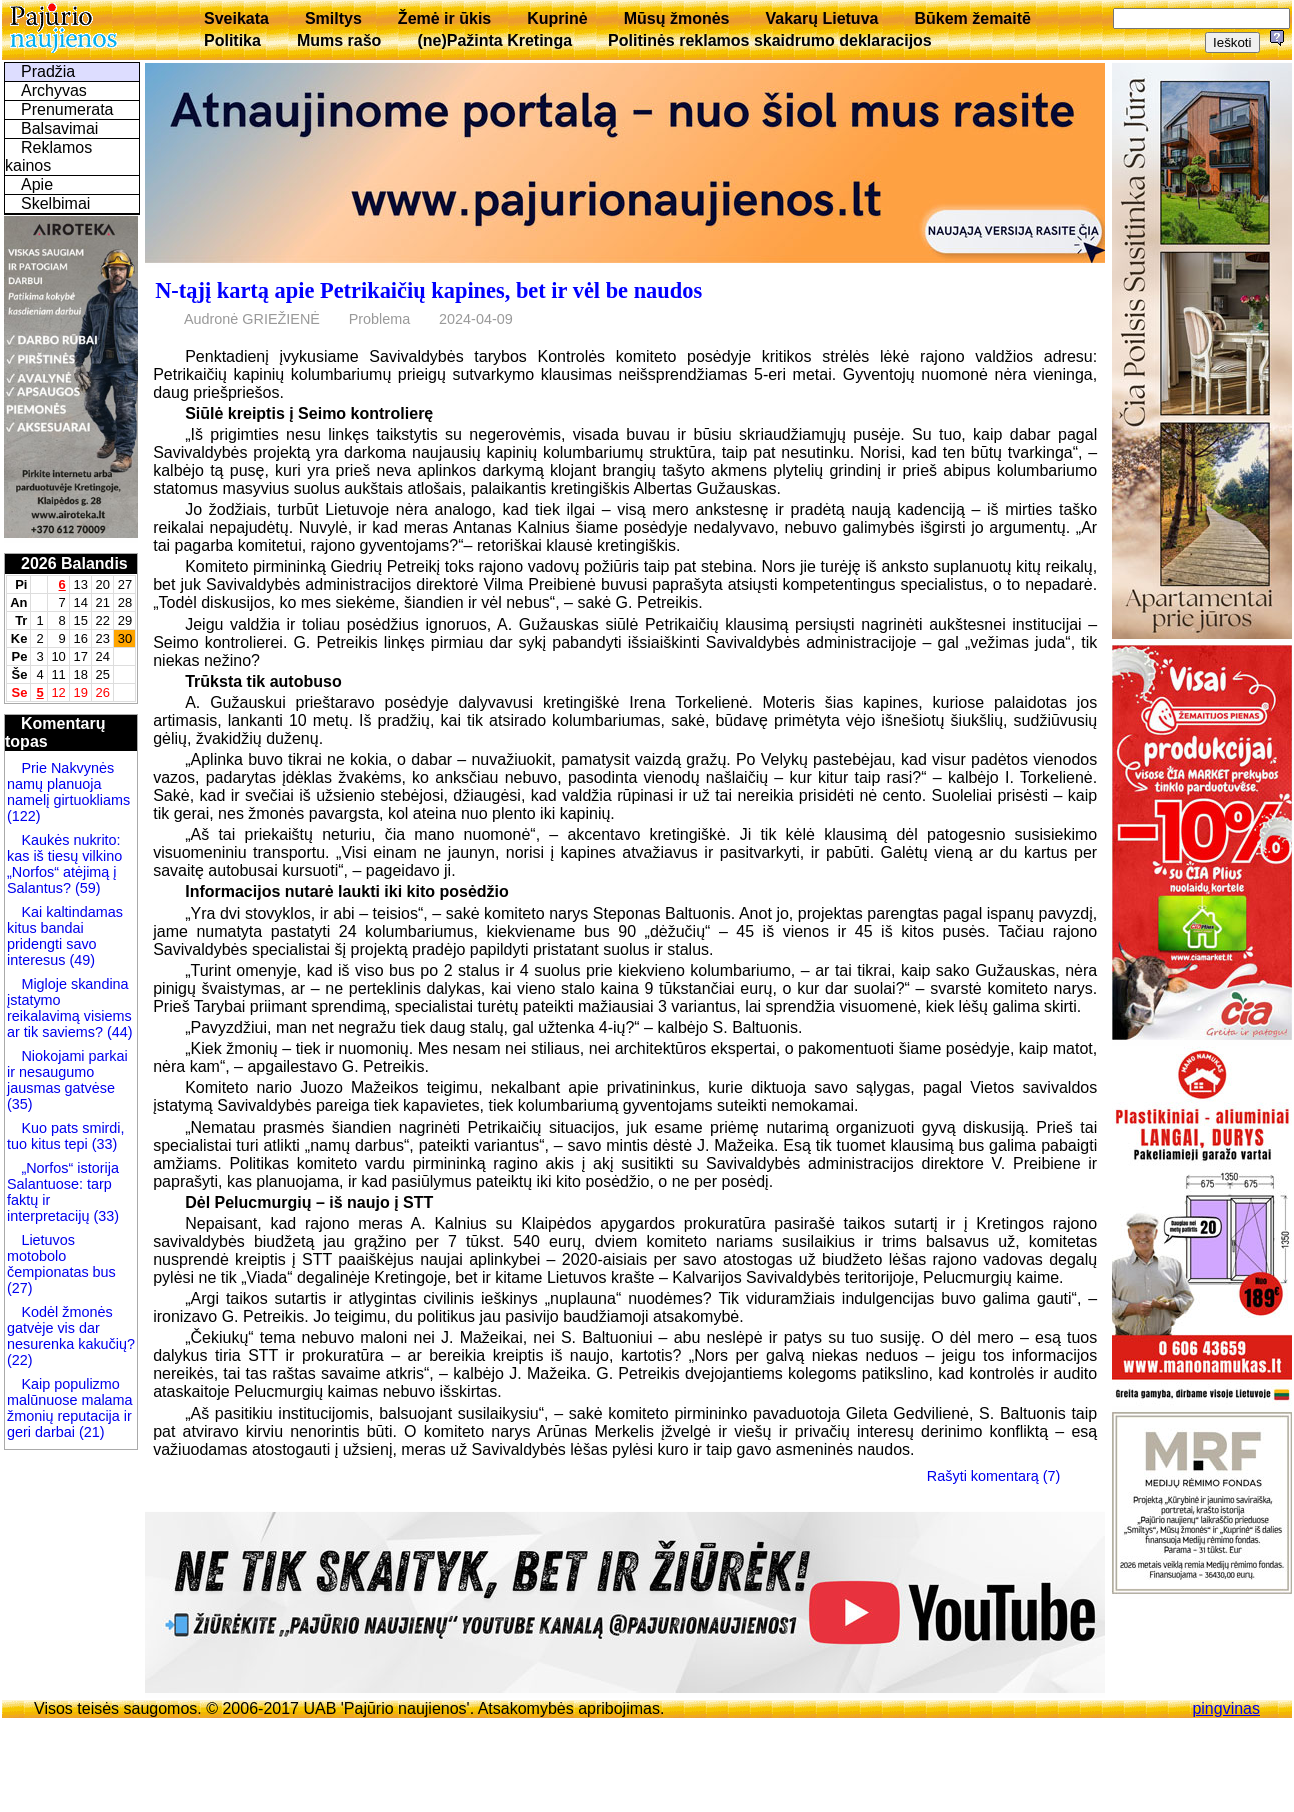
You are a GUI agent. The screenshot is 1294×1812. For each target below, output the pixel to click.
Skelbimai (55, 203)
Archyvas (54, 90)
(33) (103, 1144)
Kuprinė (557, 18)
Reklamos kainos (48, 156)
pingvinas (1226, 1708)
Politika (232, 40)
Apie (37, 184)
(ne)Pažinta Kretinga (494, 40)
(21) (90, 1432)
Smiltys (333, 18)
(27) (20, 1288)
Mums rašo (339, 40)
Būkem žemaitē (972, 18)
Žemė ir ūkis (444, 18)
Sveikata (236, 18)
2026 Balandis (74, 563)
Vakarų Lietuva (821, 18)
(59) (86, 888)
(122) (24, 816)
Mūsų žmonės (677, 18)
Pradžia (48, 71)
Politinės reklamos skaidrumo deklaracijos (770, 40)
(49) (80, 960)
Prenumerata (67, 109)
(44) (118, 1032)
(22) (20, 1360)
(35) (20, 1104)
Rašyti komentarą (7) (994, 1476)
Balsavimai (59, 128)
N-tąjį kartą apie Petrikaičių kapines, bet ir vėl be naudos (428, 290)
